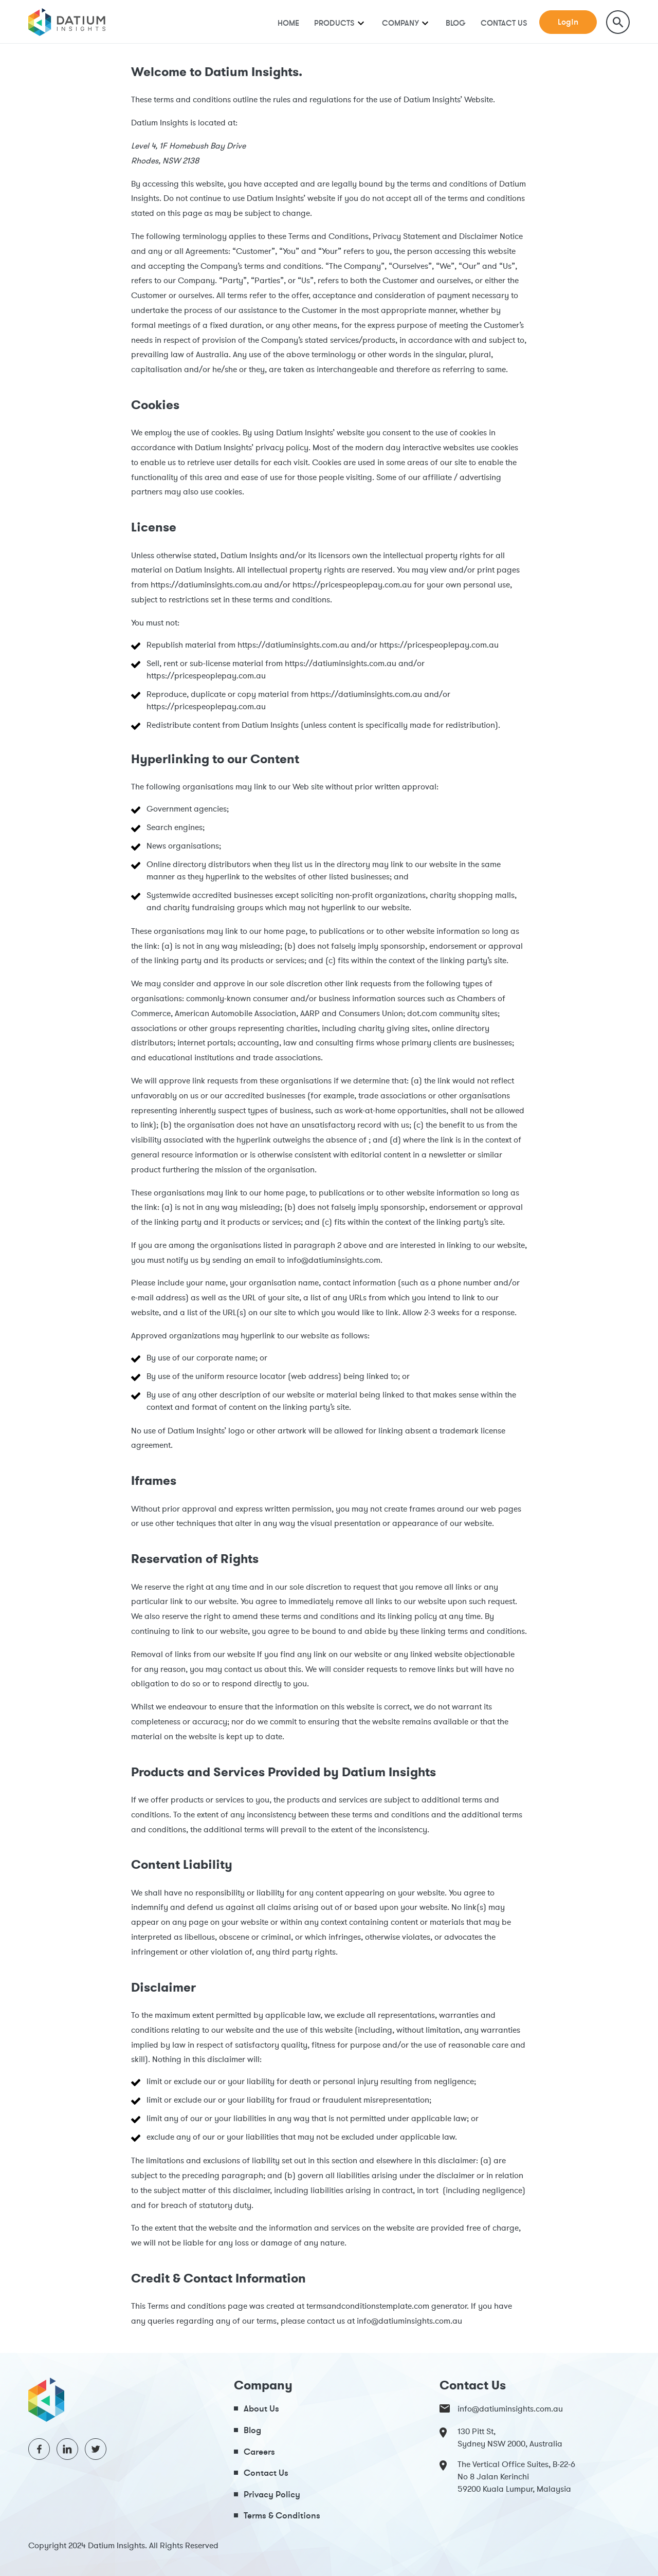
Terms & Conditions (282, 2515)
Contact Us (504, 23)
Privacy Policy (272, 2494)
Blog (456, 23)
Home (288, 23)
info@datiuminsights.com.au (501, 2408)
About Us (261, 2408)
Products (334, 23)
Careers (259, 2451)
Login (568, 21)
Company (400, 23)
